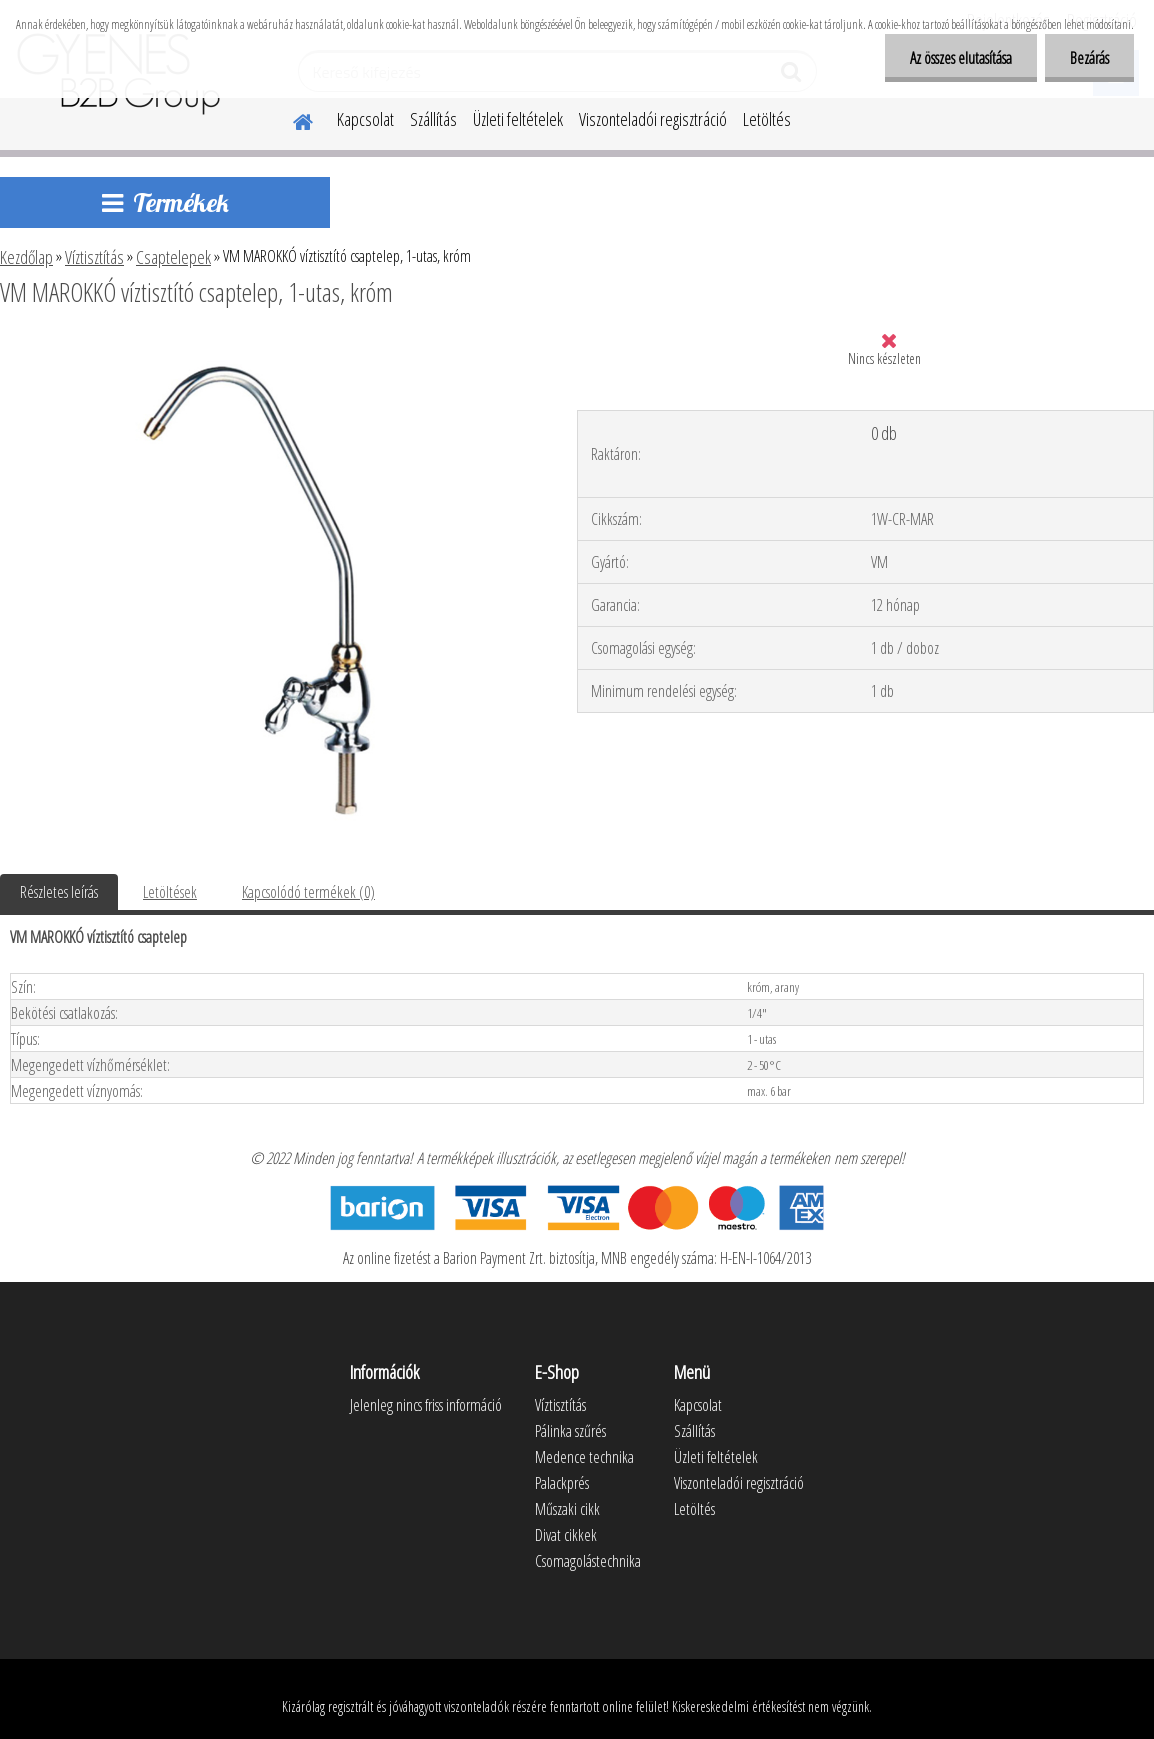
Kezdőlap (26, 257)
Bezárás (1089, 58)
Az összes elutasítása (961, 58)
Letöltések (170, 892)
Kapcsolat (365, 119)
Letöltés (767, 119)
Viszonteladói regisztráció (653, 119)
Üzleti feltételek (518, 119)
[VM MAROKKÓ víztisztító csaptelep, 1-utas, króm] (268, 347)
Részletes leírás (59, 892)
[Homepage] (291, 119)
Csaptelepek (173, 257)
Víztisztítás (94, 257)
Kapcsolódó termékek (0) (308, 892)
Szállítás (433, 119)
